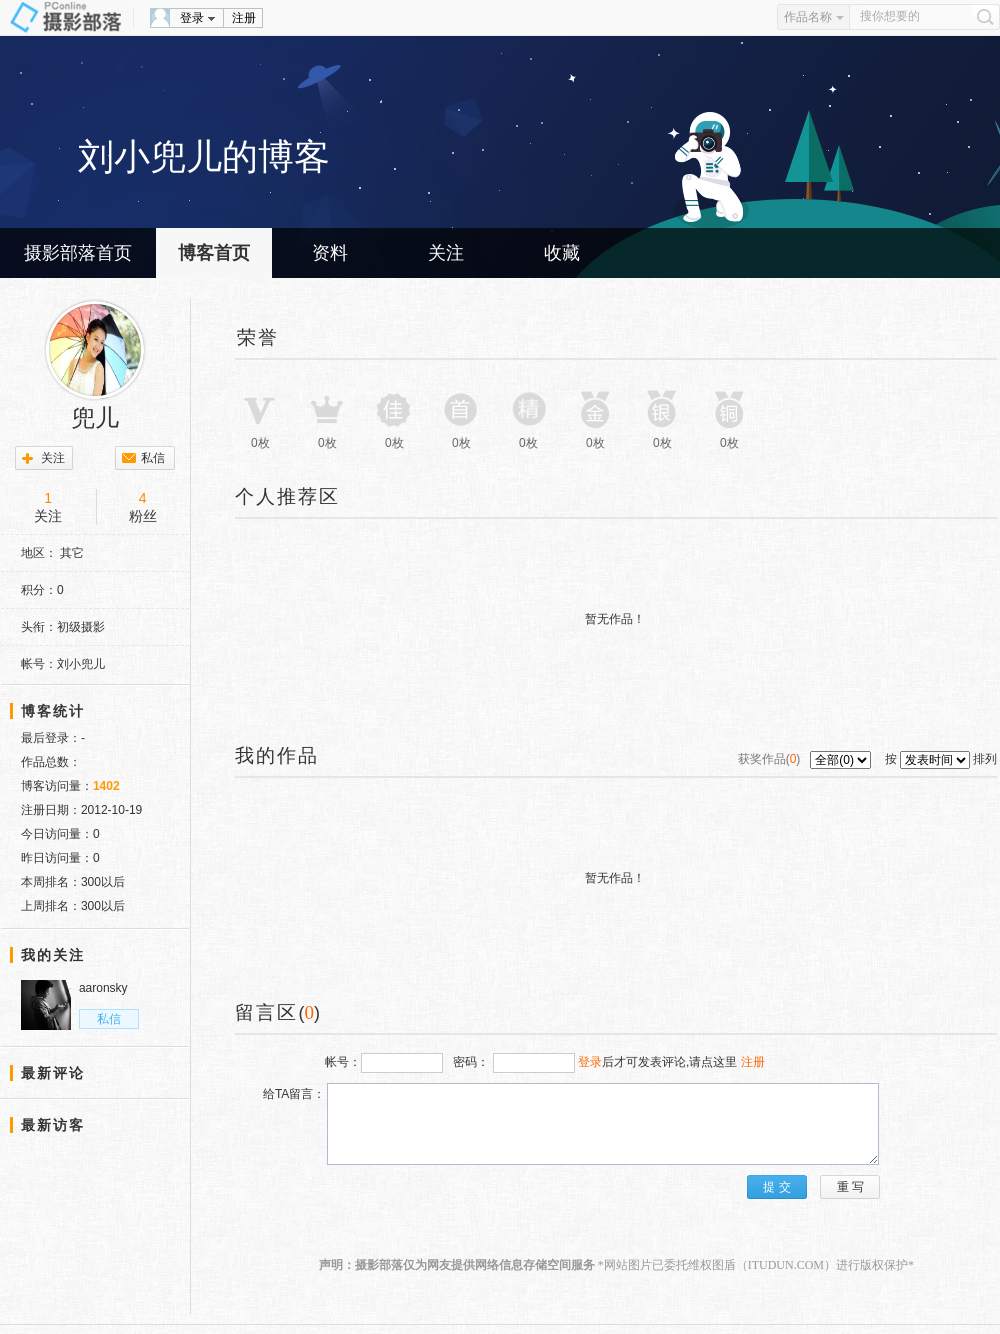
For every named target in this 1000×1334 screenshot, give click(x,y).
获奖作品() (771, 759)
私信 (153, 458)
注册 (244, 18)
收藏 (562, 253)
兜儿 (95, 418)
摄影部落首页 (78, 253)
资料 (330, 253)
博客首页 (214, 253)
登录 (192, 18)
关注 (446, 253)
